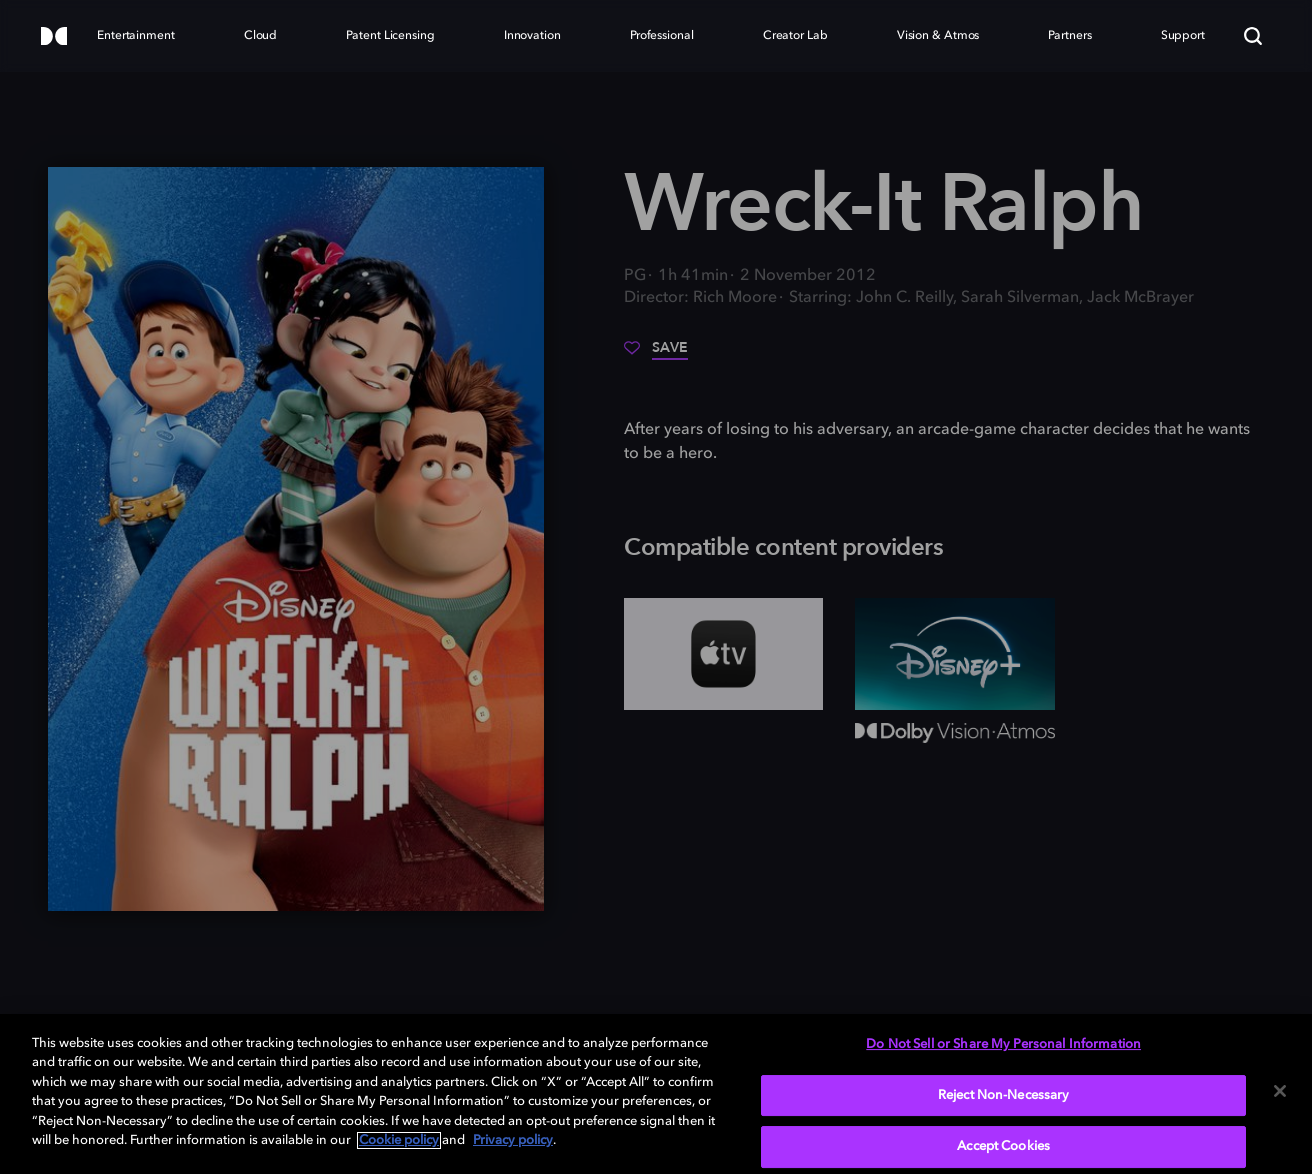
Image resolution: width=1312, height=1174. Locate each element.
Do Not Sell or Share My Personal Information (1003, 1044)
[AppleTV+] (723, 654)
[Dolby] (54, 37)
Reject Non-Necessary (1004, 1095)
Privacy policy (513, 1140)
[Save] (656, 355)
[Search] (1253, 36)
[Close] (1280, 1091)
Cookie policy (399, 1140)
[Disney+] (954, 654)
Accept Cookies (1003, 1146)
